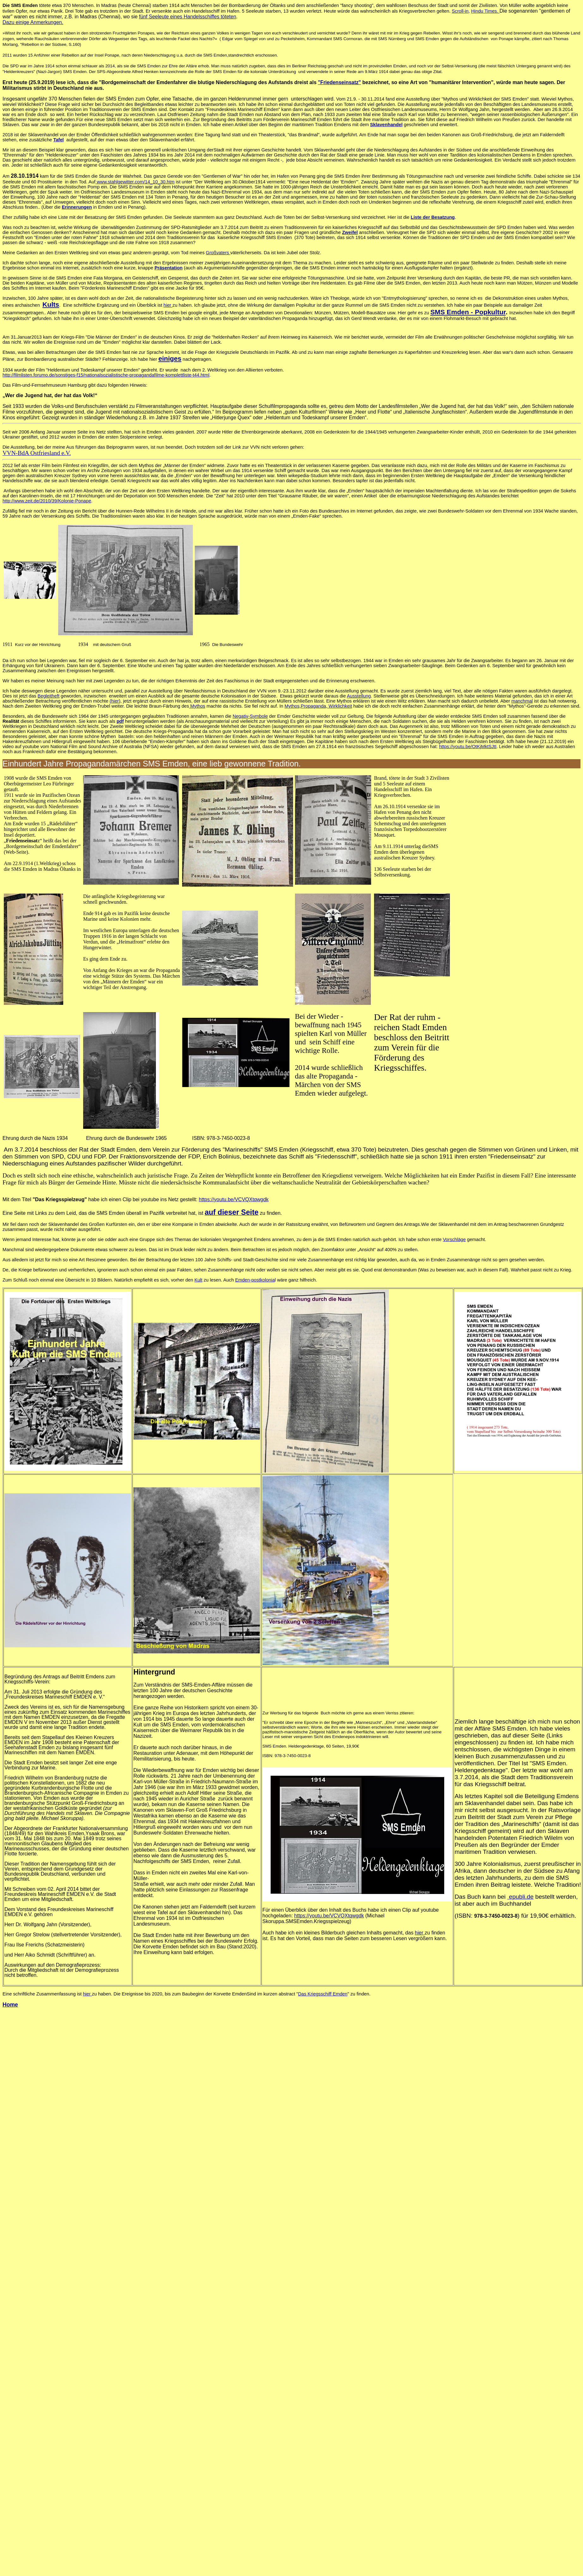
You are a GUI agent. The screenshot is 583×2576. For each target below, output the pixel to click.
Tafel (58, 139)
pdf (120, 721)
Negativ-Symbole (250, 716)
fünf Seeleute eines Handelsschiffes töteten (187, 16)
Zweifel (350, 232)
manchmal (522, 701)
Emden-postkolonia (255, 1279)
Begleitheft (48, 695)
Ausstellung (359, 695)
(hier (114, 701)
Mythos (197, 706)
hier (168, 305)
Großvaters (218, 252)
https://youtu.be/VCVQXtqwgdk (234, 1199)
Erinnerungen (77, 207)
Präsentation (169, 267)
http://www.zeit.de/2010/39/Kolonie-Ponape (47, 500)
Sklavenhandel (386, 124)
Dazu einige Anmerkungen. (33, 22)
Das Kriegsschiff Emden (322, 1993)
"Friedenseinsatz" (339, 82)
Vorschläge (454, 1239)
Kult (198, 1279)
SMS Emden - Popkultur (468, 312)
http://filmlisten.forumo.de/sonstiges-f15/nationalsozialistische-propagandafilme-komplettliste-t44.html (106, 375)
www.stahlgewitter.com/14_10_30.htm (135, 181)
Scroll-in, (461, 11)
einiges (169, 358)
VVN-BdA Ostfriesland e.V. (37, 453)
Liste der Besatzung (433, 217)
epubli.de (521, 1896)
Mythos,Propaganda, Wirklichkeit (318, 706)
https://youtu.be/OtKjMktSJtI (468, 746)
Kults (50, 304)
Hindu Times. (485, 11)
